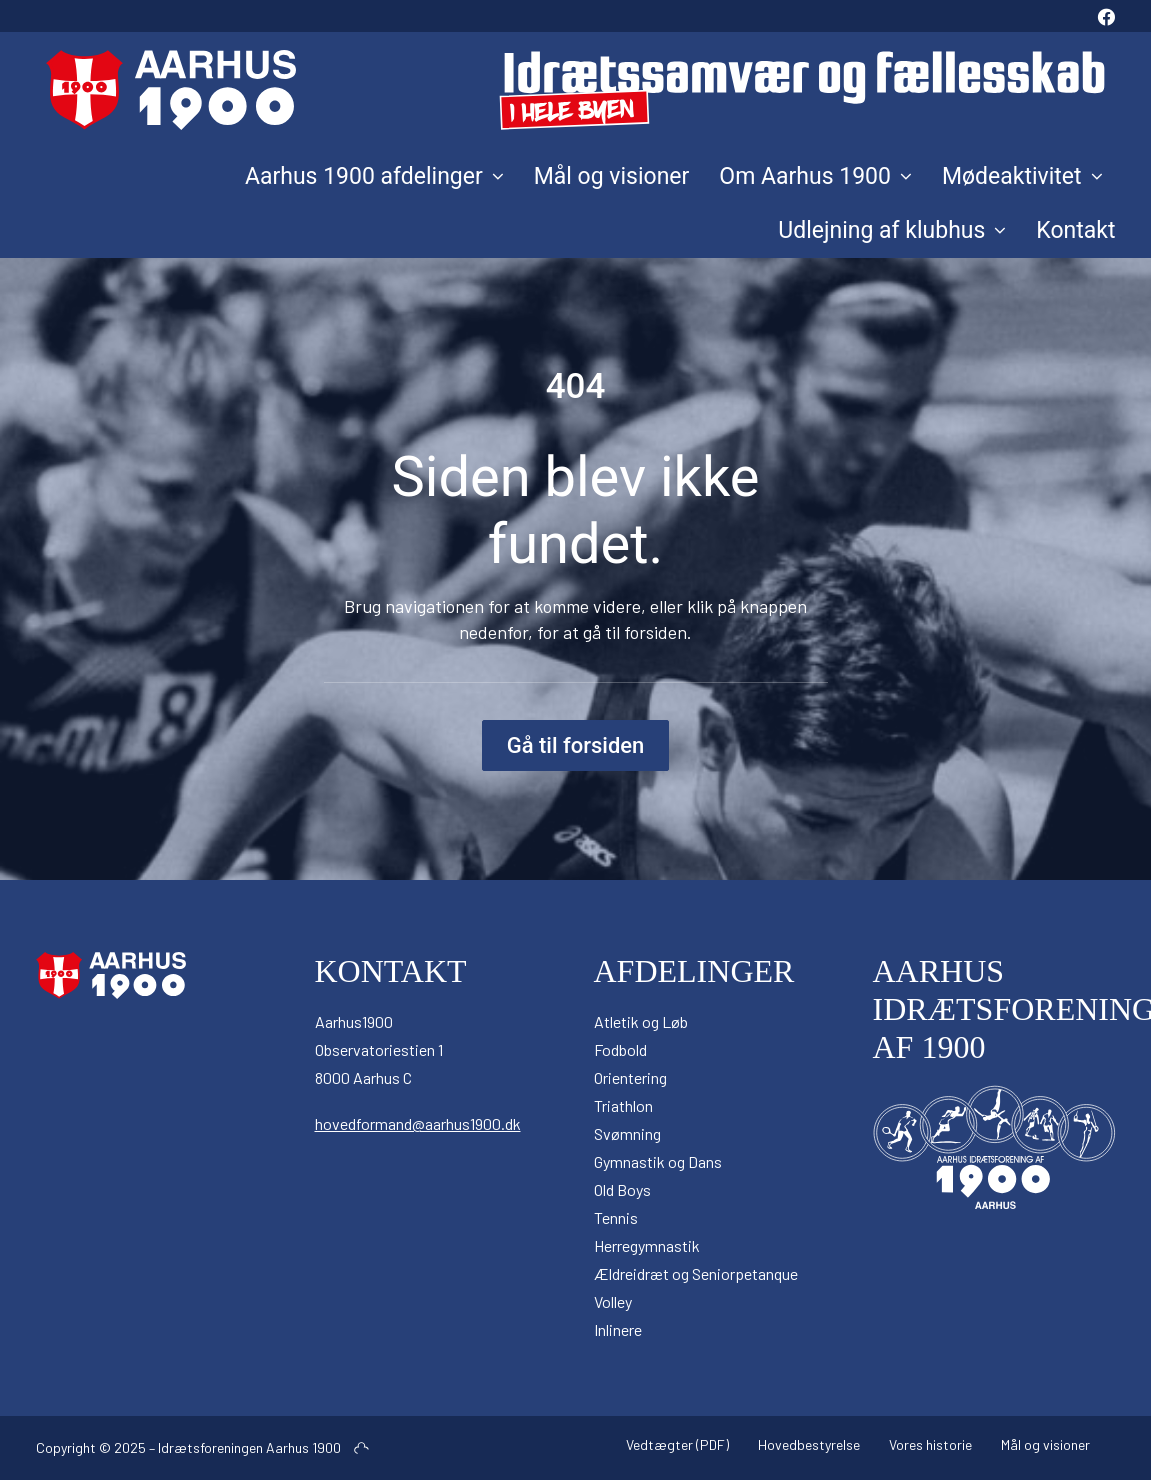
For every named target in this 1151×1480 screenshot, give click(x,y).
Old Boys (622, 1189)
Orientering (630, 1077)
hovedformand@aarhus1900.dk (418, 1123)
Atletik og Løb (641, 1021)
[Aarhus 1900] (576, 90)
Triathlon (623, 1105)
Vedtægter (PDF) (677, 1444)
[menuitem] (1106, 15)
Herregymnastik (647, 1245)
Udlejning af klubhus (892, 230)
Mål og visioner (612, 176)
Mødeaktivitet (1022, 176)
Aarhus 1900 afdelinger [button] (374, 176)
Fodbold (620, 1049)
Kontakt (1075, 230)
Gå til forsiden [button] (576, 745)
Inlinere (618, 1329)
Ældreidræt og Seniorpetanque (696, 1273)
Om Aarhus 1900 (815, 176)
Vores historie (930, 1444)
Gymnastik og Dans (658, 1161)
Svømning (627, 1133)
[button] (1106, 15)
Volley (613, 1301)
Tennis (616, 1217)
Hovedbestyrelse (809, 1444)
